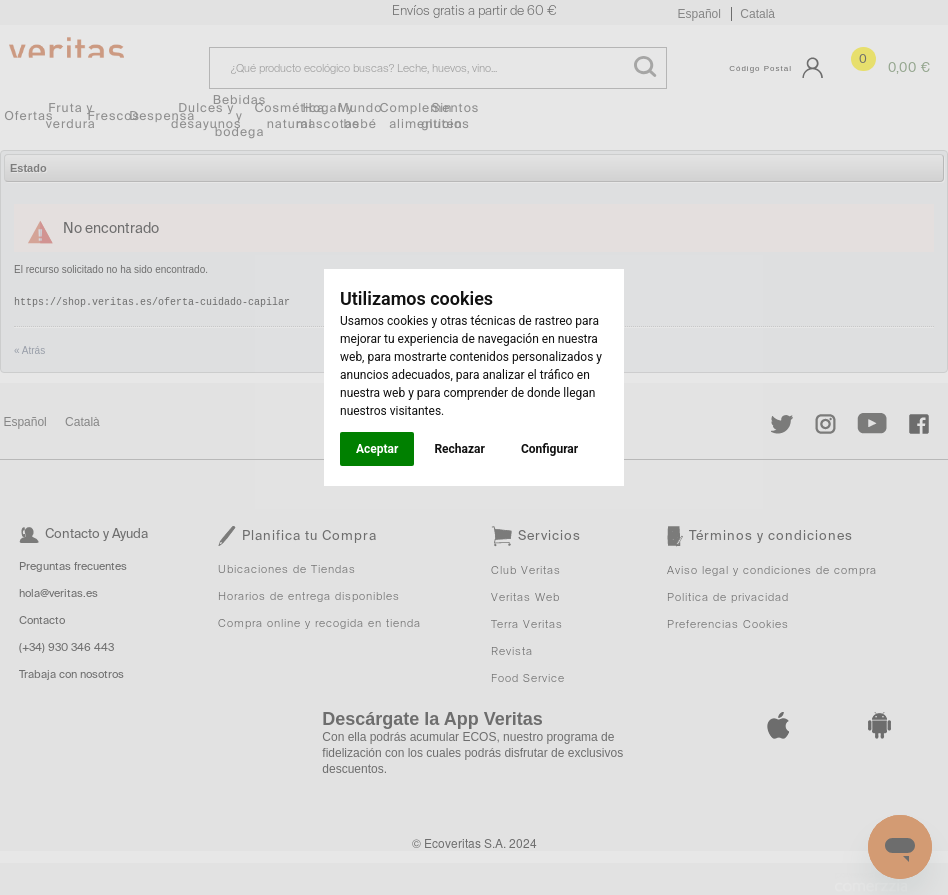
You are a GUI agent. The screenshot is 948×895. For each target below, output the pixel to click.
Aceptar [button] (377, 449)
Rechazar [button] (459, 449)
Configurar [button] (549, 449)
